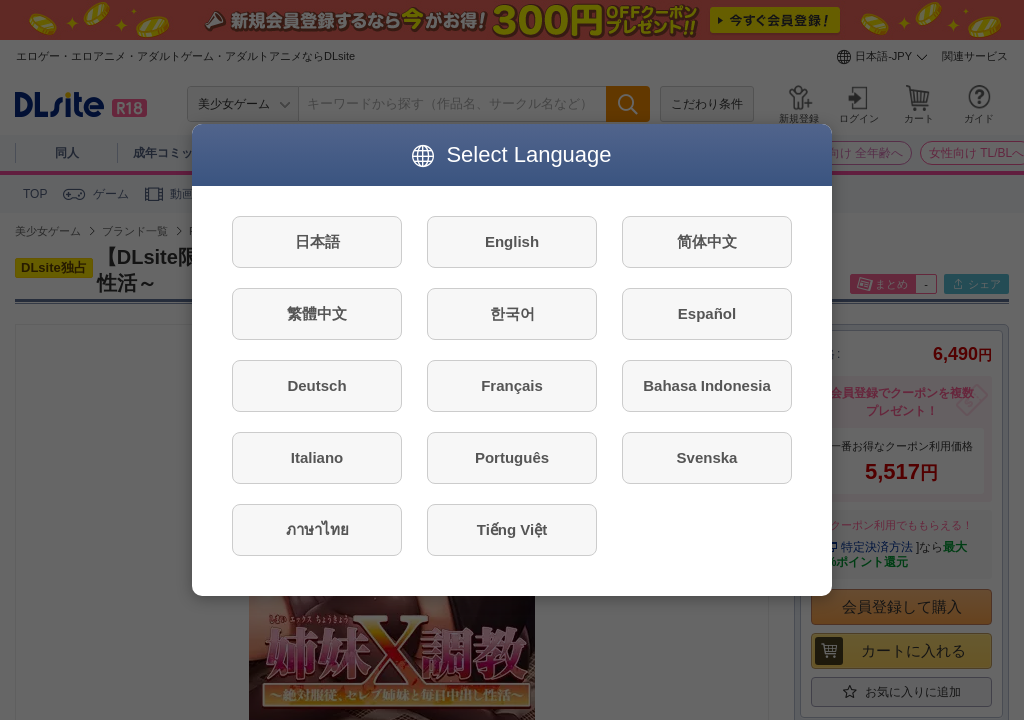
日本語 (317, 241)
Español (707, 313)
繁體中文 (317, 313)
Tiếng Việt (512, 529)
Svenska (707, 457)
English (512, 241)
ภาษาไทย (317, 529)
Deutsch (316, 385)
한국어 (512, 313)
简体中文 (707, 241)
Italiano (317, 457)
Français (512, 385)
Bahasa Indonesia (707, 385)
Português (512, 457)
